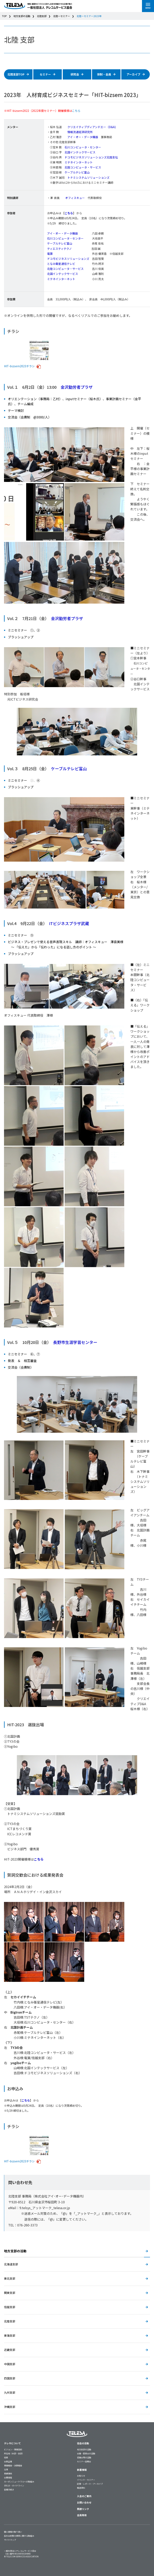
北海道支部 (11, 2264)
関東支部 (9, 2293)
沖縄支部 (9, 2407)
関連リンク (83, 2509)
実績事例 (8, 2473)
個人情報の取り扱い (13, 2531)
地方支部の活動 (21, 16)
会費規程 (8, 2477)
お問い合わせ (84, 2502)
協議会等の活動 (84, 2457)
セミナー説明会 (84, 2461)
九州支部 (9, 2392)
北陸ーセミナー (61, 16)
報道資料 (81, 2487)
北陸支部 (42, 16)
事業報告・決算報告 (13, 2465)
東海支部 (9, 2335)
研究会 (75, 74)
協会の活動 (83, 2443)
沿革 (6, 2469)
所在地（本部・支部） (14, 2453)
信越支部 (9, 2307)
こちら (76, 111)
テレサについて (12, 2443)
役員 (6, 2457)
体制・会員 (104, 74)
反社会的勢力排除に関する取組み (19, 2535)
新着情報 (82, 2469)
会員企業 (8, 2461)
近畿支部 (9, 2350)
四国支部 (9, 2378)
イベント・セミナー (86, 2479)
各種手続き (9, 2489)
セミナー (45, 74)
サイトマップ (10, 2539)
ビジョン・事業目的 (13, 2449)
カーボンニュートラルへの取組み (19, 2481)
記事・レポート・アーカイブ (90, 2483)
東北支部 (9, 2278)
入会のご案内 (84, 2496)
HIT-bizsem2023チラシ (22, 366)
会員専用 (82, 2515)
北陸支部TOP (15, 74)
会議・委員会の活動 (86, 2453)
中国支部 (9, 2364)
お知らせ (81, 2475)
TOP (4, 16)
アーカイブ (133, 74)
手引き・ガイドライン (14, 2485)
